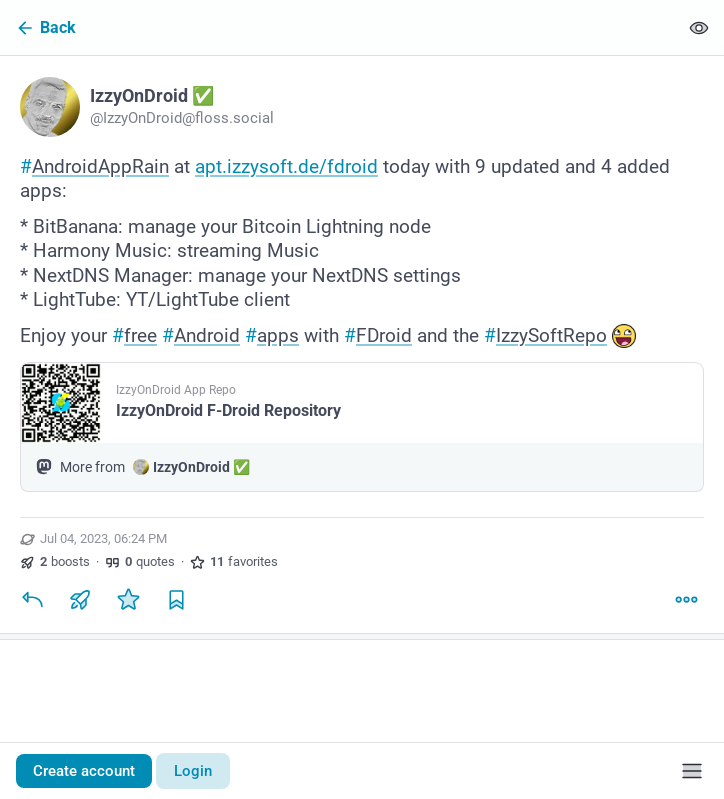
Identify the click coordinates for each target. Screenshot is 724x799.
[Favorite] (128, 599)
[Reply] (32, 599)
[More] (686, 599)
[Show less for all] (699, 27)
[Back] (339, 27)
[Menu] (692, 771)
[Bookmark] (176, 599)
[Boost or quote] (80, 599)
